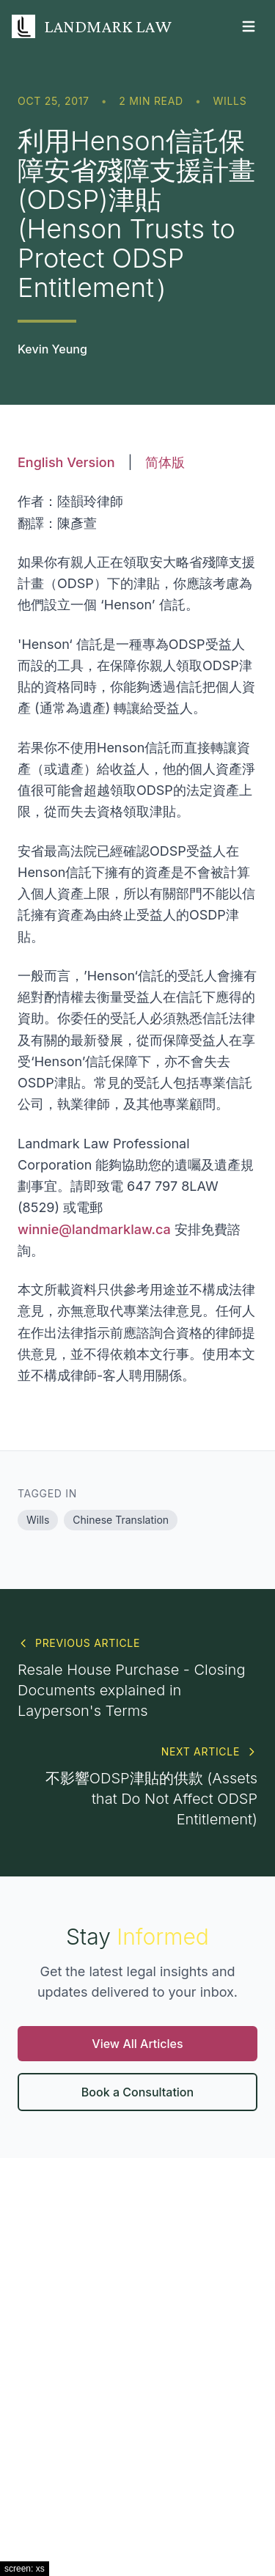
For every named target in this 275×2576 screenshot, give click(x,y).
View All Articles (137, 2043)
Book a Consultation (137, 2092)
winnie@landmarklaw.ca (94, 1229)
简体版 (165, 462)
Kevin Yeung (52, 349)
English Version (66, 462)
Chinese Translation (121, 1519)
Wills (229, 101)
